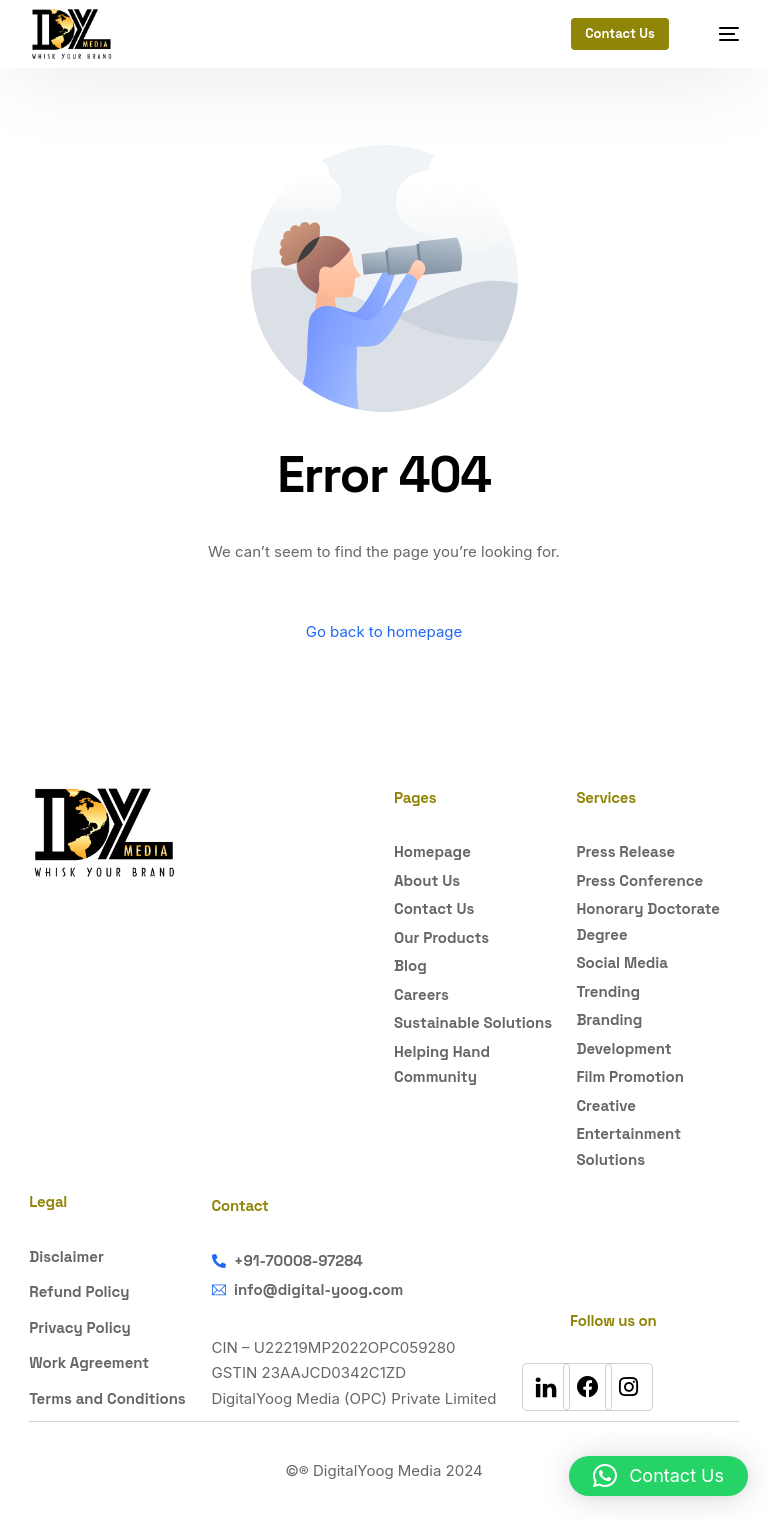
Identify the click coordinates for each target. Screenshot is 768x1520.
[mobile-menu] (719, 34)
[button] (658, 1476)
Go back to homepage (384, 631)
